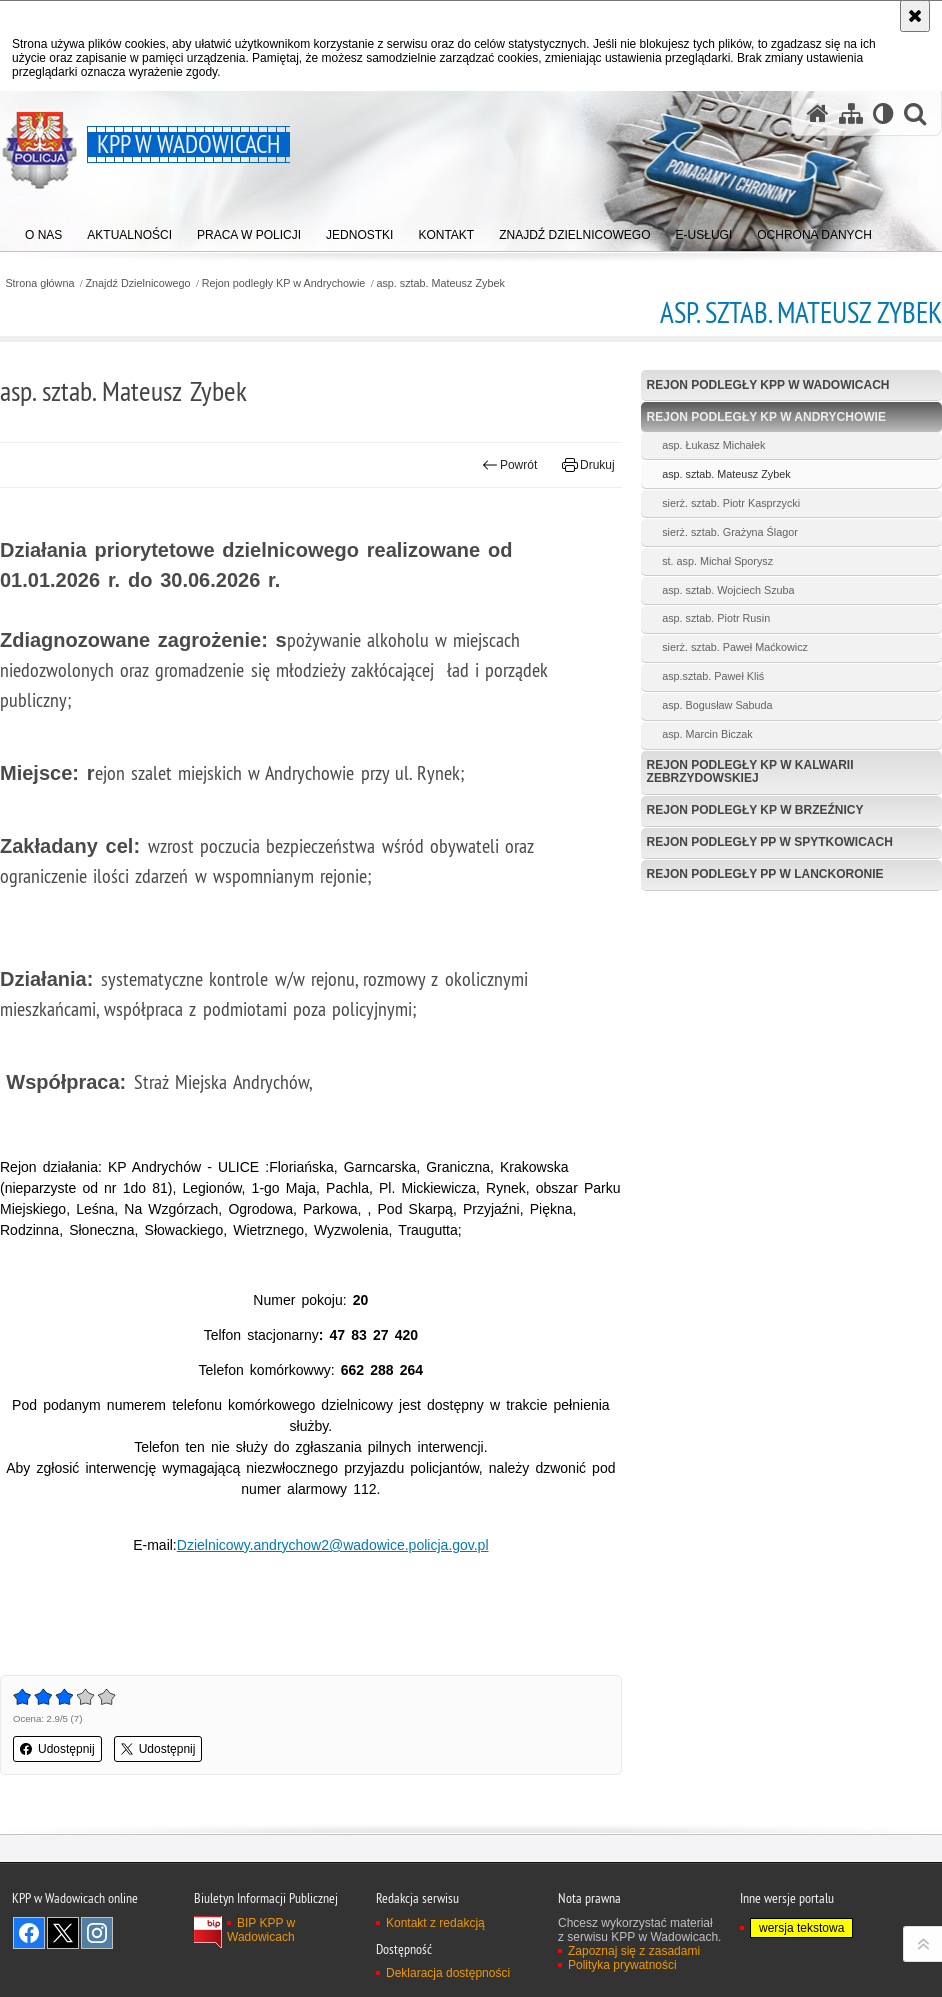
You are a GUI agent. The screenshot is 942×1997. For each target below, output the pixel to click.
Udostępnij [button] (57, 1749)
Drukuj (588, 465)
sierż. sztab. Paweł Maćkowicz (735, 647)
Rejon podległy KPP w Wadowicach (768, 385)
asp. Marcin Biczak (707, 734)
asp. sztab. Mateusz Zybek (440, 283)
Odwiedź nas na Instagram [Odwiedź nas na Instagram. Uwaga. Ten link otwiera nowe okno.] (97, 1933)
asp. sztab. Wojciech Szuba (728, 590)
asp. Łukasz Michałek (713, 445)
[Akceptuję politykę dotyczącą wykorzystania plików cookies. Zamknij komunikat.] (915, 16)
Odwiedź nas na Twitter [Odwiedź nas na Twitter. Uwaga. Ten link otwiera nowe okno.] (63, 1933)
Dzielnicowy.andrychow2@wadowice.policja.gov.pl (333, 1545)
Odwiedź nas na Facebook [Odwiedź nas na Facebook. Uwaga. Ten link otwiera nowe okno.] (29, 1933)
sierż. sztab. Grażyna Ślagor (730, 532)
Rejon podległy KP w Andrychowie (284, 283)
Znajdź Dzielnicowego (138, 283)
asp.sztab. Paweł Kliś (713, 676)
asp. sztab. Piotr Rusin (716, 618)
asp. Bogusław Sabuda (717, 705)
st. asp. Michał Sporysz (717, 561)
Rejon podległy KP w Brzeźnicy (755, 810)
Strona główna (39, 283)
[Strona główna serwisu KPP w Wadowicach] (818, 113)
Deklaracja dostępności (448, 1973)
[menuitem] (43, 230)
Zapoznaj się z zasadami (634, 1951)
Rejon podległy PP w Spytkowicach (770, 842)
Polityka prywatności (622, 1965)
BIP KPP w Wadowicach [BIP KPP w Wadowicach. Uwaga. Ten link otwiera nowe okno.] (261, 1930)
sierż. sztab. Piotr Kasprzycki (731, 503)
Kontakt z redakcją (435, 1923)
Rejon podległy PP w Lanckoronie (765, 874)
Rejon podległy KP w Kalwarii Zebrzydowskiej (750, 771)
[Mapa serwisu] (851, 113)
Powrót (510, 465)
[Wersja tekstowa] (883, 113)
